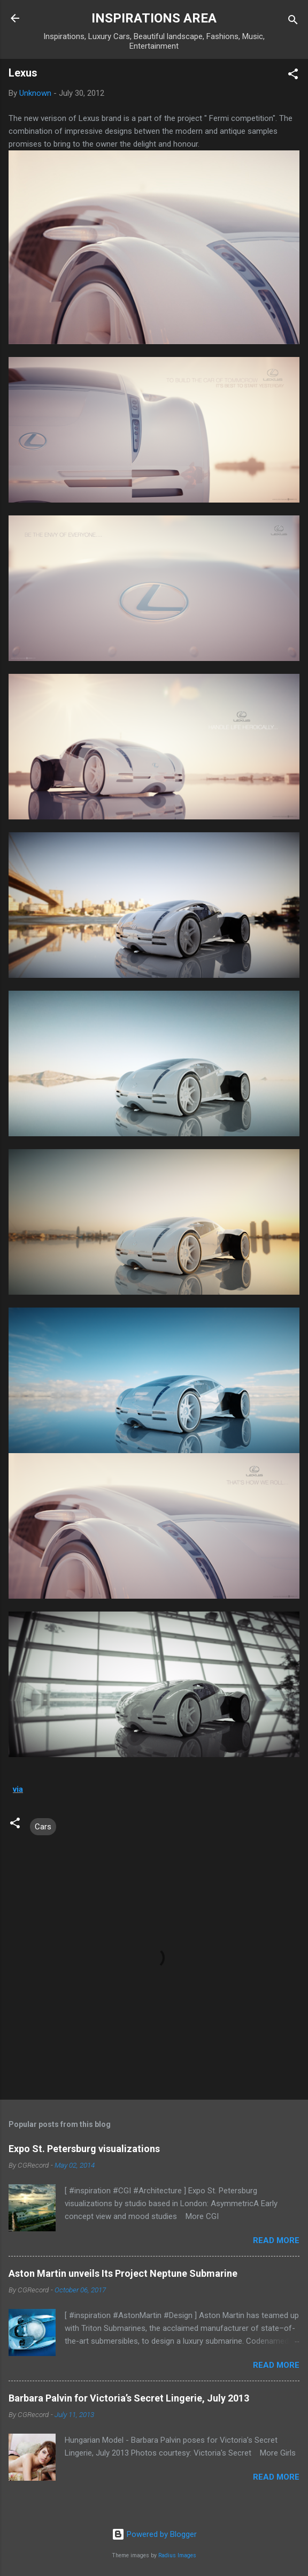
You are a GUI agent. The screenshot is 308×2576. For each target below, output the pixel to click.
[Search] (293, 21)
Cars (43, 1827)
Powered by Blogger (154, 2534)
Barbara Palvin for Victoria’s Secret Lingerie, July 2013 (129, 2398)
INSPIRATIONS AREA (154, 18)
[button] (293, 75)
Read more (276, 2240)
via (18, 1789)
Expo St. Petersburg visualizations (84, 2148)
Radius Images (177, 2555)
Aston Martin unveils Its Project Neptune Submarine (123, 2273)
